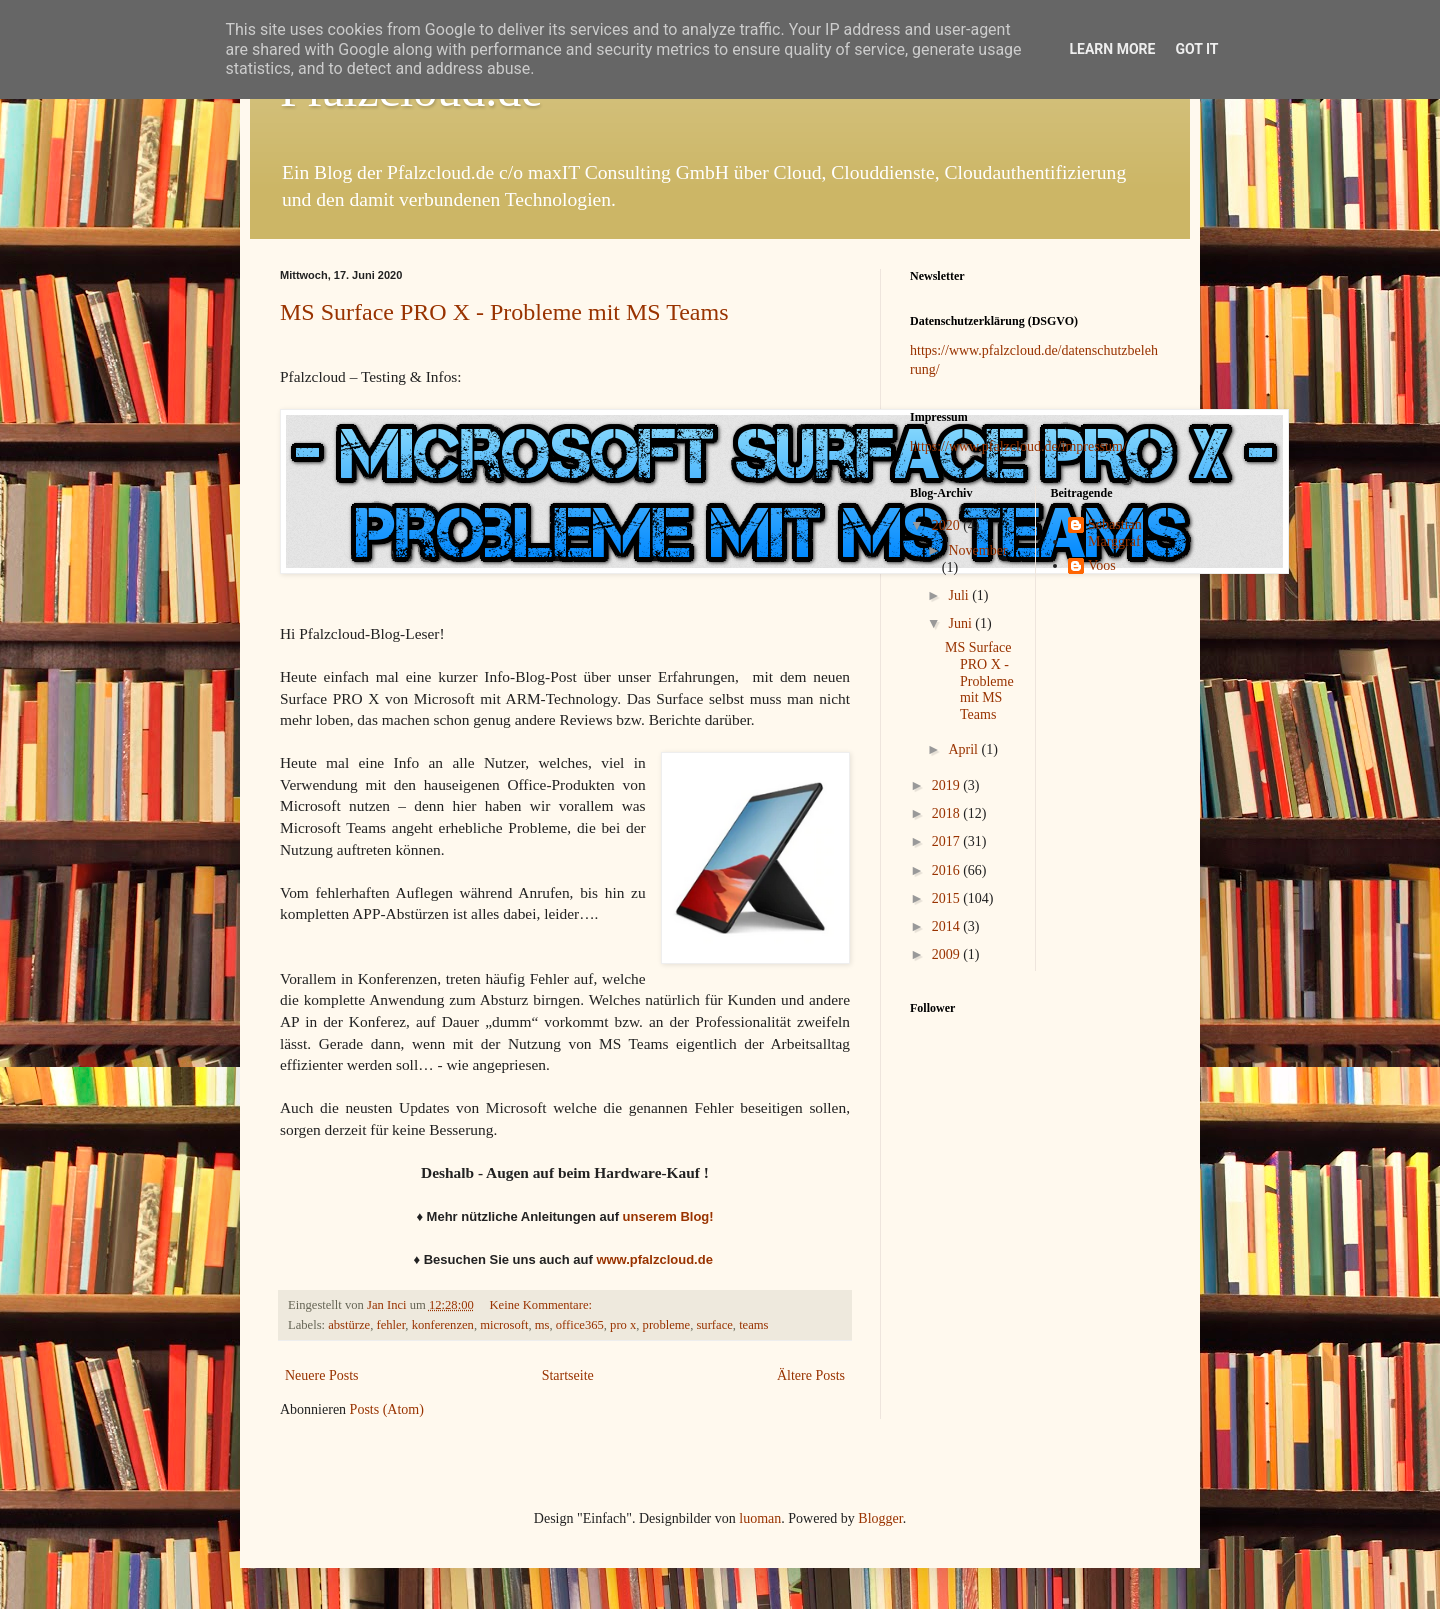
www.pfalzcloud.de (654, 1259)
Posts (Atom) (387, 1409)
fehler (390, 1325)
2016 (948, 870)
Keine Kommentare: (543, 1305)
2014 (948, 926)
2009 (948, 954)
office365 (580, 1325)
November (977, 550)
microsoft (504, 1325)
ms (542, 1325)
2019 (948, 785)
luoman (760, 1518)
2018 (948, 813)
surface (714, 1325)
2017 (948, 841)
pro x (623, 1325)
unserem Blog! (668, 1216)
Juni (961, 623)
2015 (948, 898)
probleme (667, 1325)
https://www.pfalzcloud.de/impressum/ (1018, 446)
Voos (1102, 565)
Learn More (1112, 49)
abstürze (349, 1325)
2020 (948, 525)
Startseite (568, 1375)
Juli (960, 595)
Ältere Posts (811, 1375)
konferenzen (443, 1325)
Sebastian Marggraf (1115, 533)
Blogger (880, 1518)
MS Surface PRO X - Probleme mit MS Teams (504, 312)
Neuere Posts (322, 1375)
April (964, 749)
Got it (1196, 49)
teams (753, 1325)
